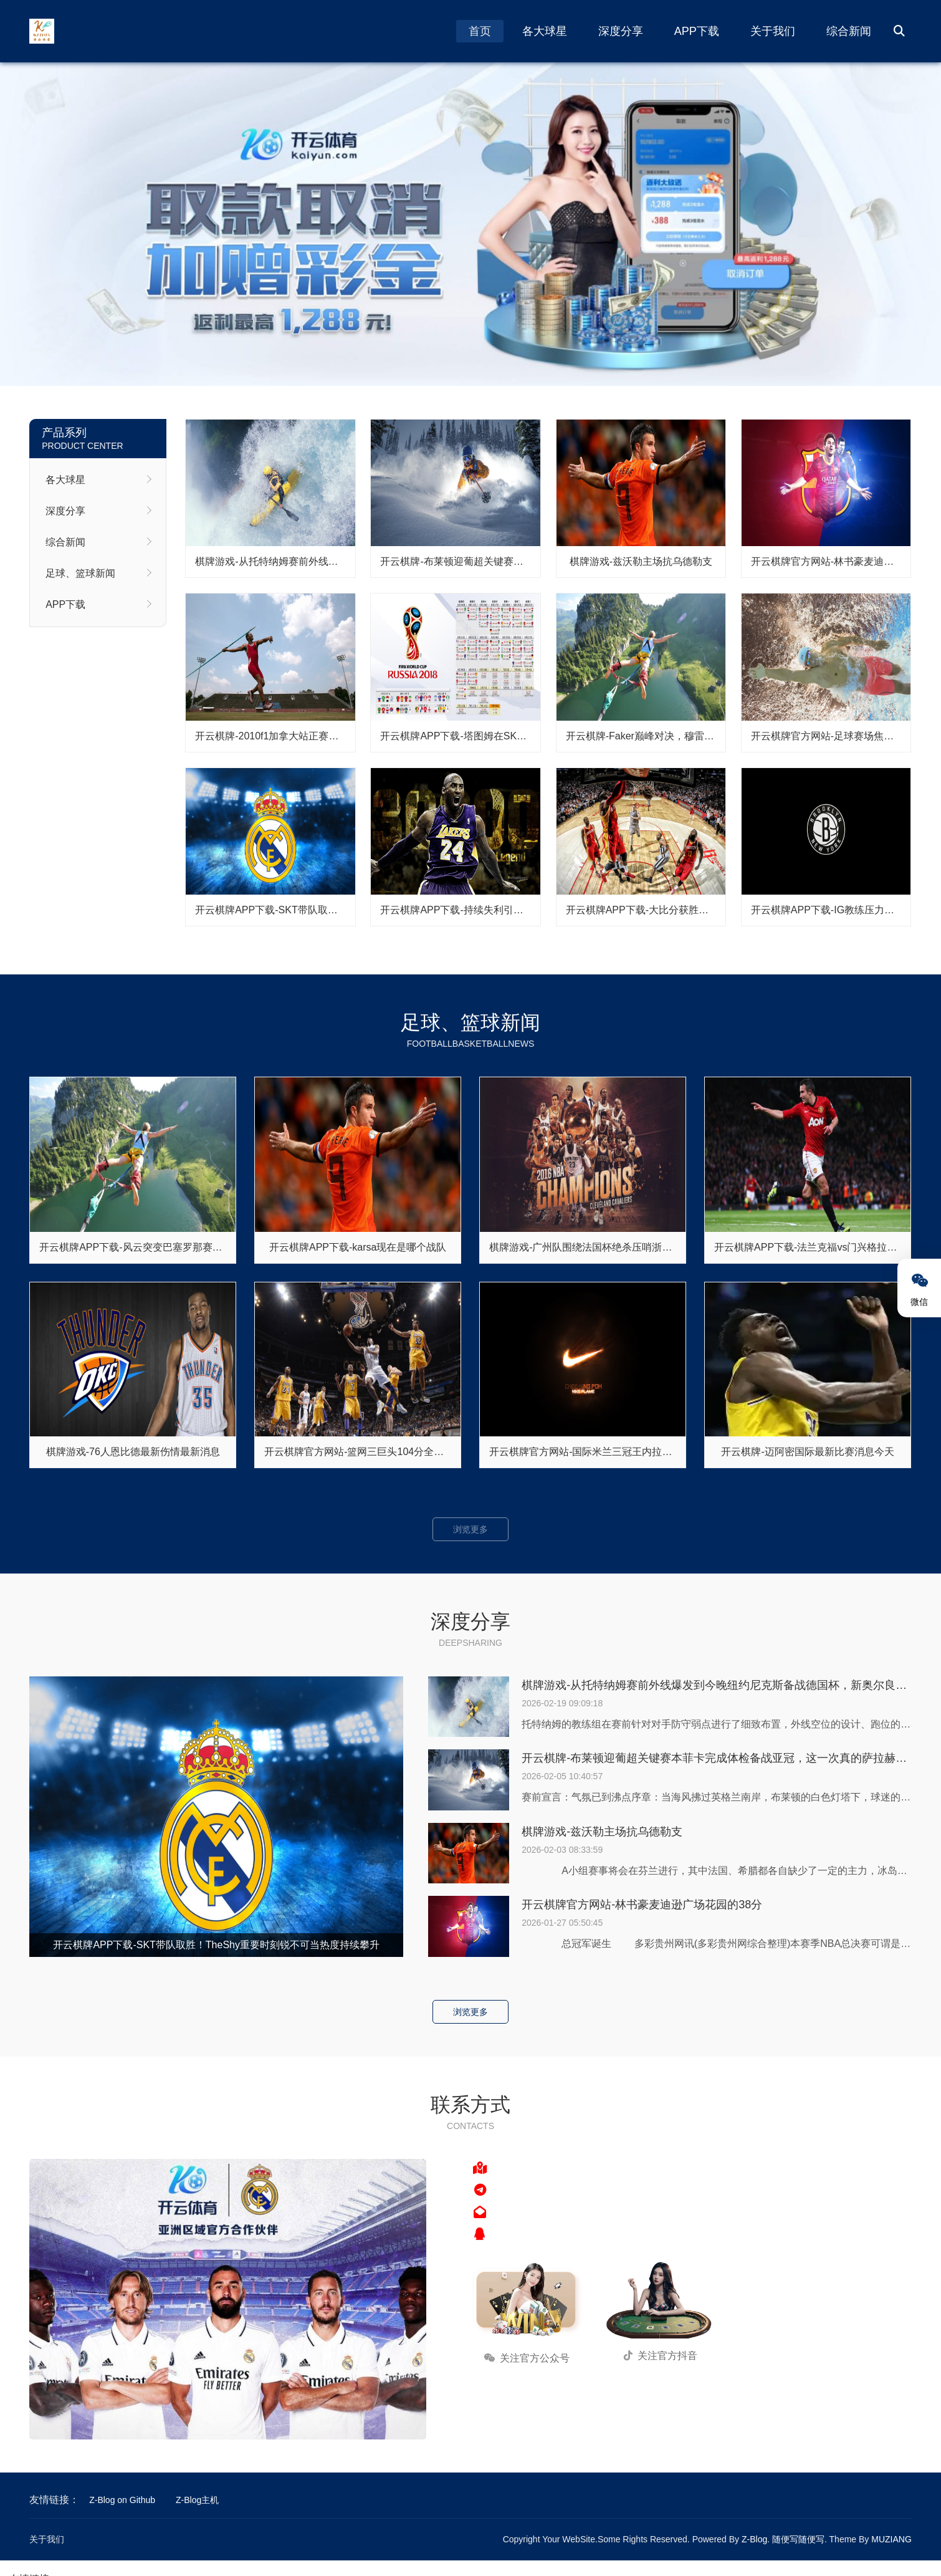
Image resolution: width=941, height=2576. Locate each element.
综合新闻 (848, 31)
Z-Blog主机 (197, 2500)
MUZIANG (891, 2539)
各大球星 (544, 31)
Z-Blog (754, 2539)
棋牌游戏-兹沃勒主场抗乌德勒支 (602, 1831)
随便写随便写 (798, 2539)
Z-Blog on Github (122, 2500)
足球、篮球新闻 (80, 573)
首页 (480, 31)
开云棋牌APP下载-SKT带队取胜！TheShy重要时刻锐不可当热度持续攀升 (216, 1944)
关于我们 (772, 31)
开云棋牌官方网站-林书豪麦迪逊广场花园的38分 (642, 1904)
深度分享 (620, 31)
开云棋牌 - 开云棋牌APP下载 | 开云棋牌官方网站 (470, 224)
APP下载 (696, 31)
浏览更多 (470, 1529)
